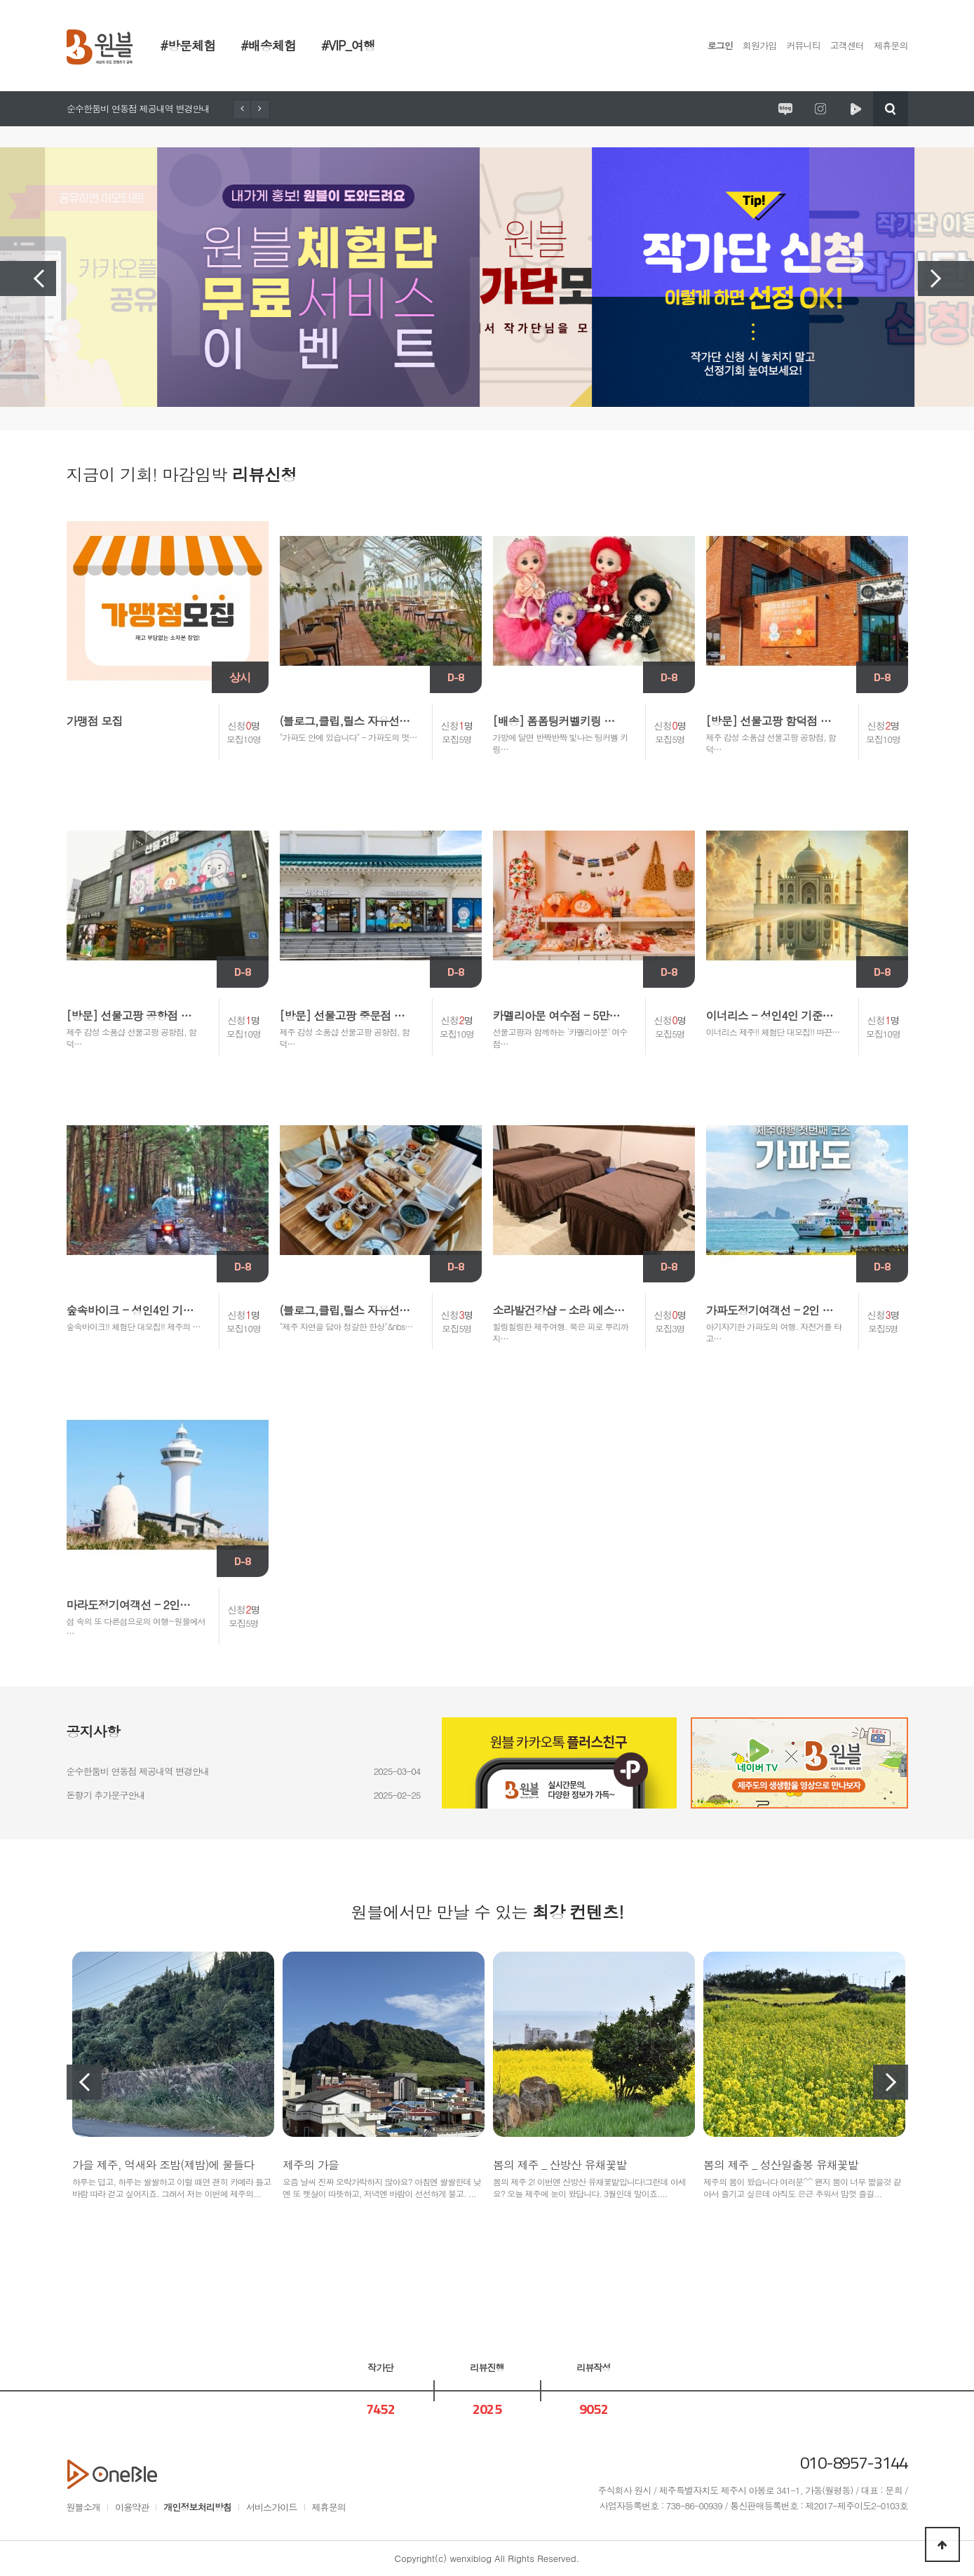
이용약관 (132, 2507)
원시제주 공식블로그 (785, 108)
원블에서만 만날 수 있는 (487, 1912)
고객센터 (847, 45)
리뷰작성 (593, 2367)
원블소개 (83, 2507)
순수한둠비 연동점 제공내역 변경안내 (138, 108)
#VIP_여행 (348, 45)
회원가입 (759, 45)
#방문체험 (188, 45)
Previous (28, 278)
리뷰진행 (486, 2367)
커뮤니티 (803, 45)
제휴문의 (890, 45)
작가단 (380, 2367)
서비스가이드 (271, 2507)
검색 (890, 108)
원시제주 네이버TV (855, 108)
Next (946, 278)
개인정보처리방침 (197, 2507)
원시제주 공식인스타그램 (820, 108)
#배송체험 (268, 45)
